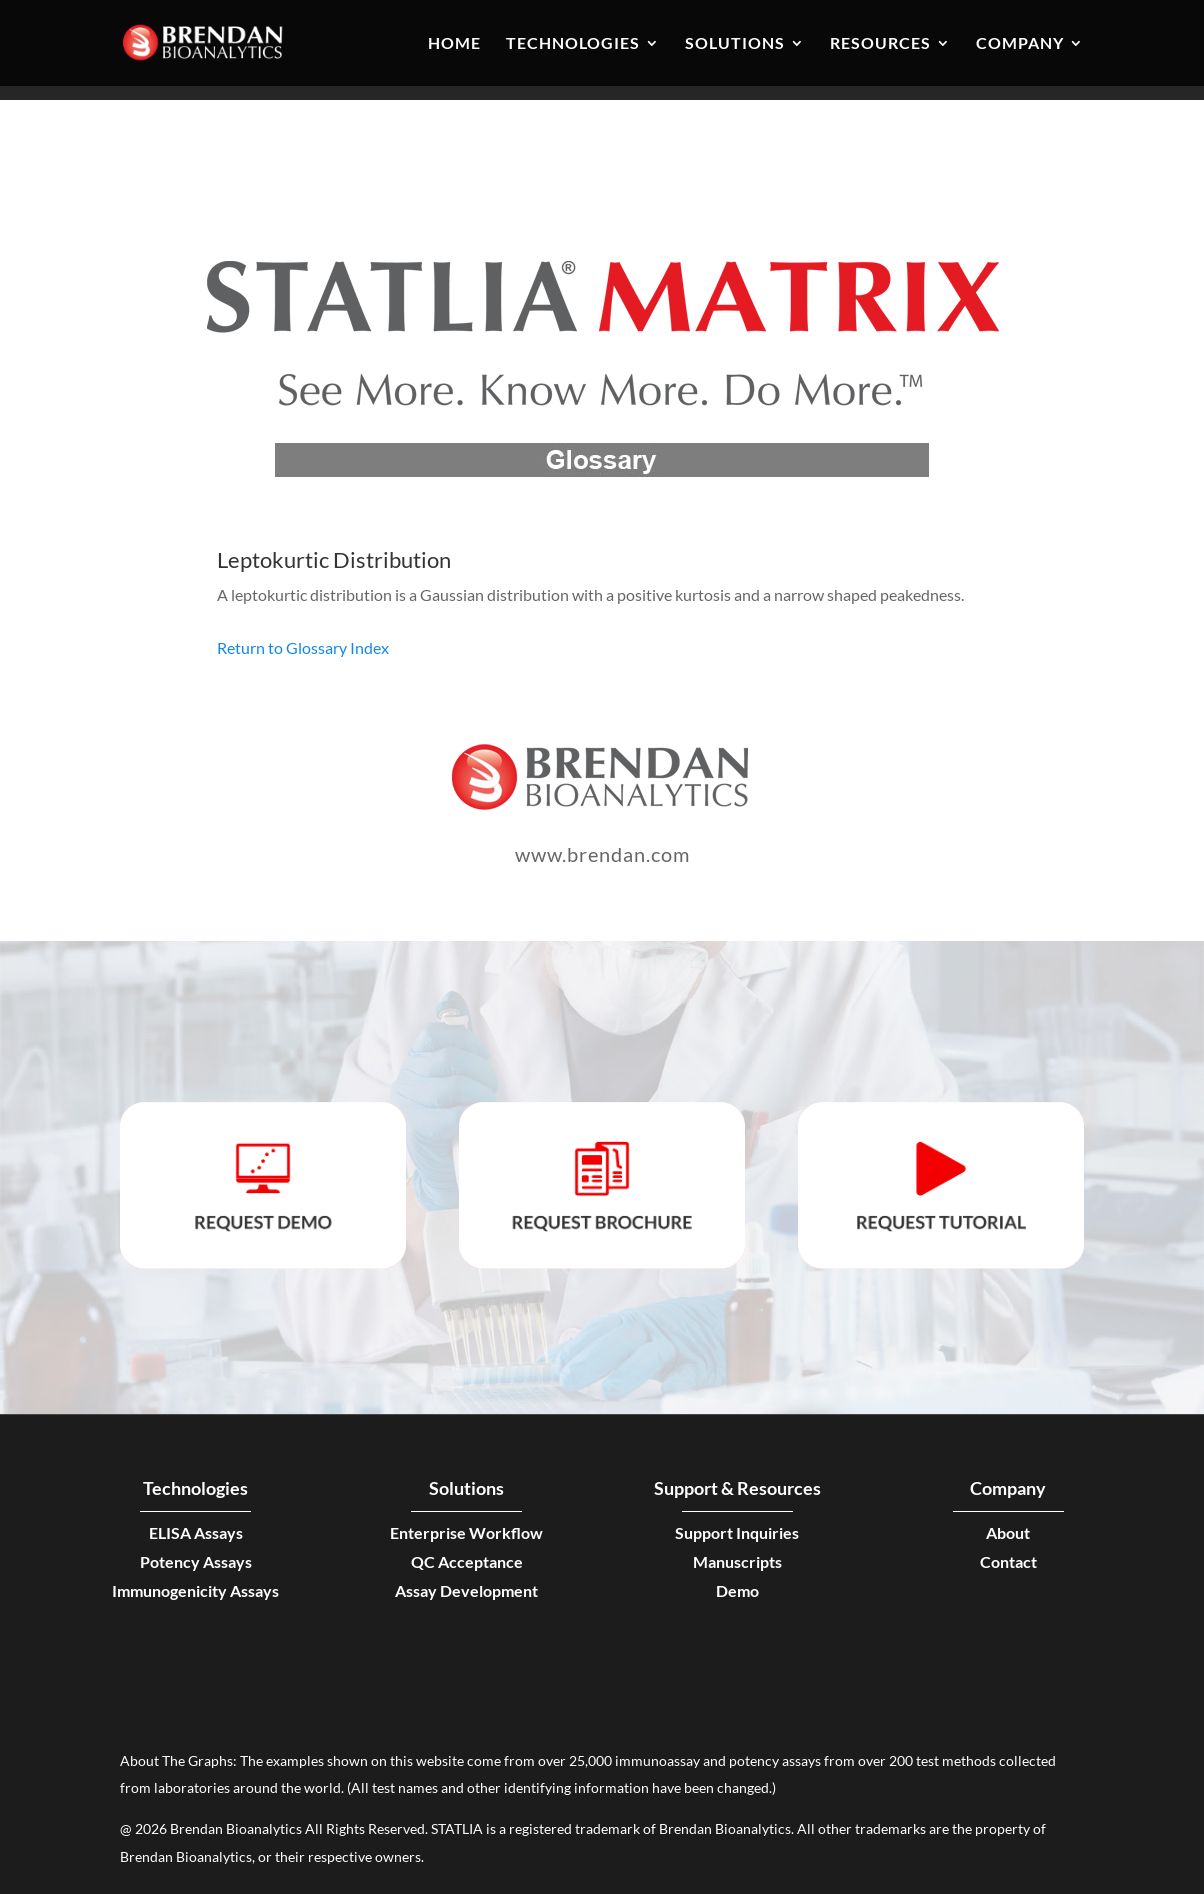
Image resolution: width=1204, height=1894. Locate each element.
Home (454, 44)
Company (1020, 44)
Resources (880, 44)
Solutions (735, 44)
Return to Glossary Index (303, 647)
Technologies (573, 44)
